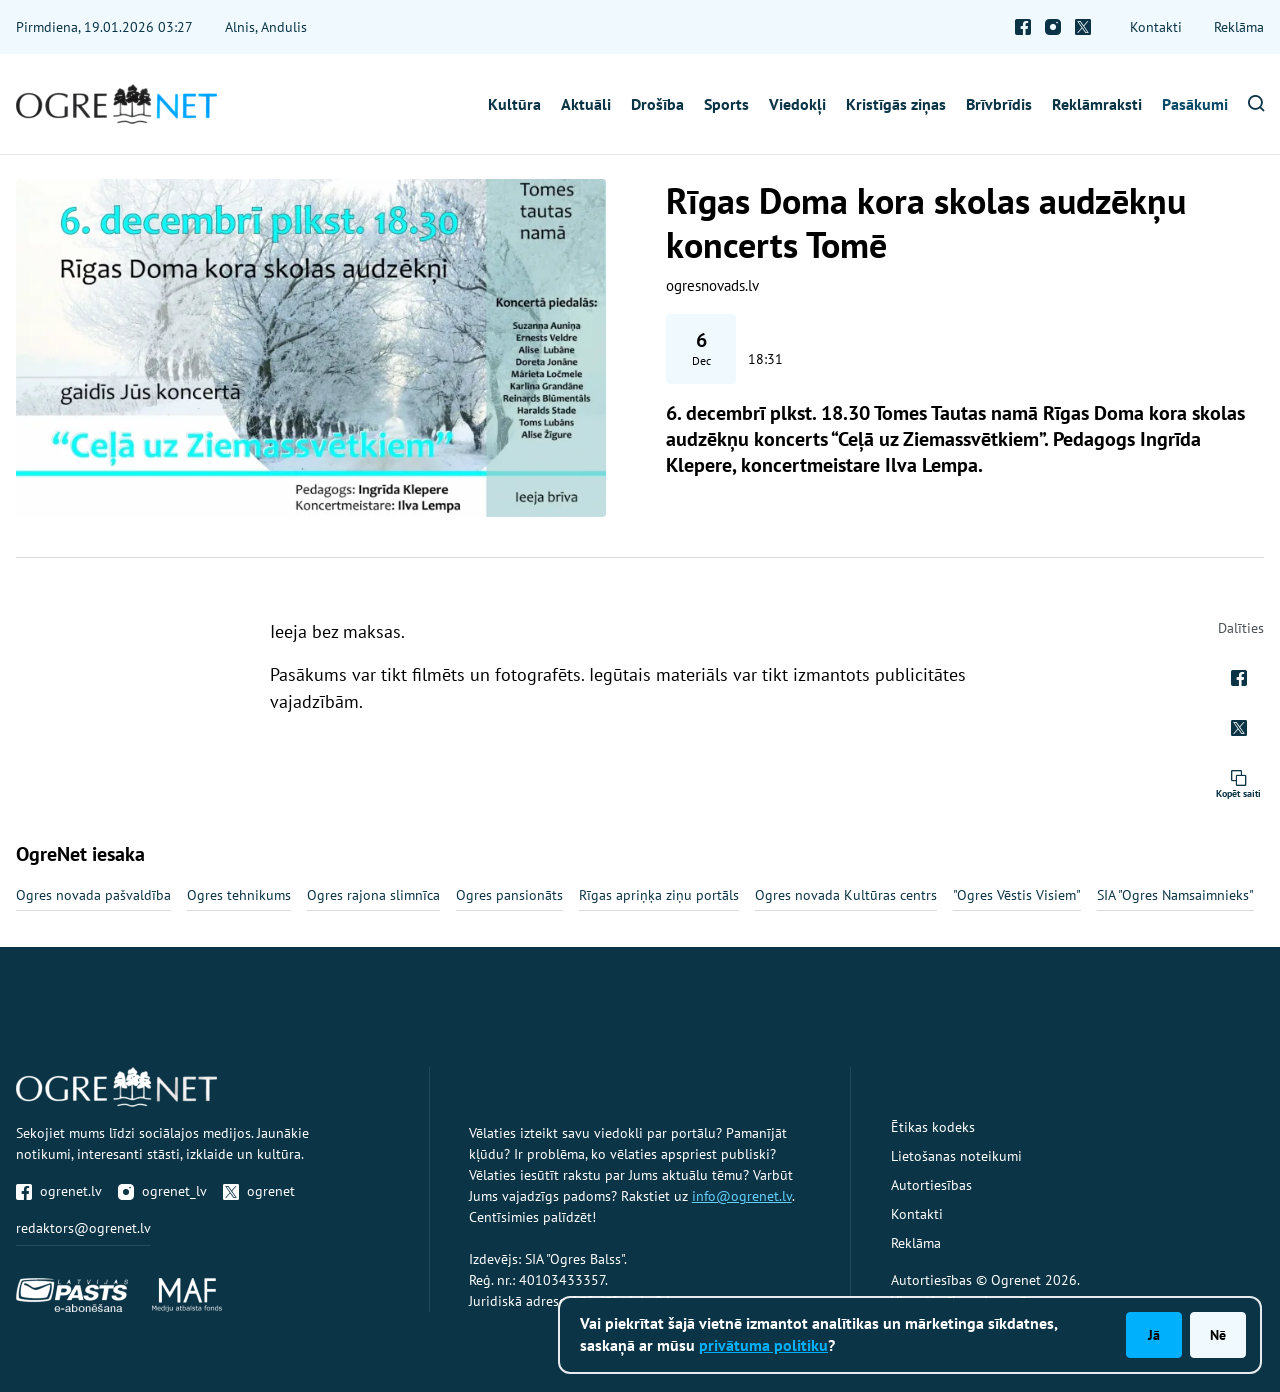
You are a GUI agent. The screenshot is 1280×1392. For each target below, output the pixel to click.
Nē (1218, 1335)
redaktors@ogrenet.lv (83, 1228)
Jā (1154, 1335)
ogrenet (259, 1191)
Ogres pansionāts (509, 895)
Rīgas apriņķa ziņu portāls (659, 895)
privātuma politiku (763, 1345)
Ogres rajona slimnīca (373, 895)
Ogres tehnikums (239, 895)
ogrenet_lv (162, 1191)
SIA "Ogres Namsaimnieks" (1175, 895)
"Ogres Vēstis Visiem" (1017, 895)
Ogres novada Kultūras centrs (846, 895)
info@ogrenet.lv (742, 1196)
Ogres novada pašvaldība (93, 895)
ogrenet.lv (59, 1191)
